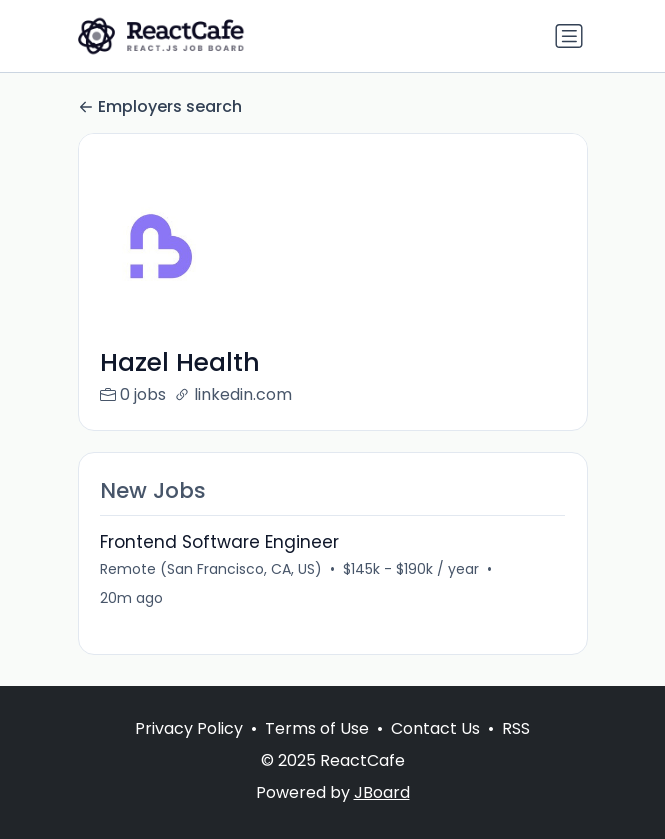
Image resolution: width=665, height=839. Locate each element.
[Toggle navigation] (569, 36)
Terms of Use (317, 728)
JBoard (382, 792)
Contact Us (435, 728)
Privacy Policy (189, 728)
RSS (516, 728)
